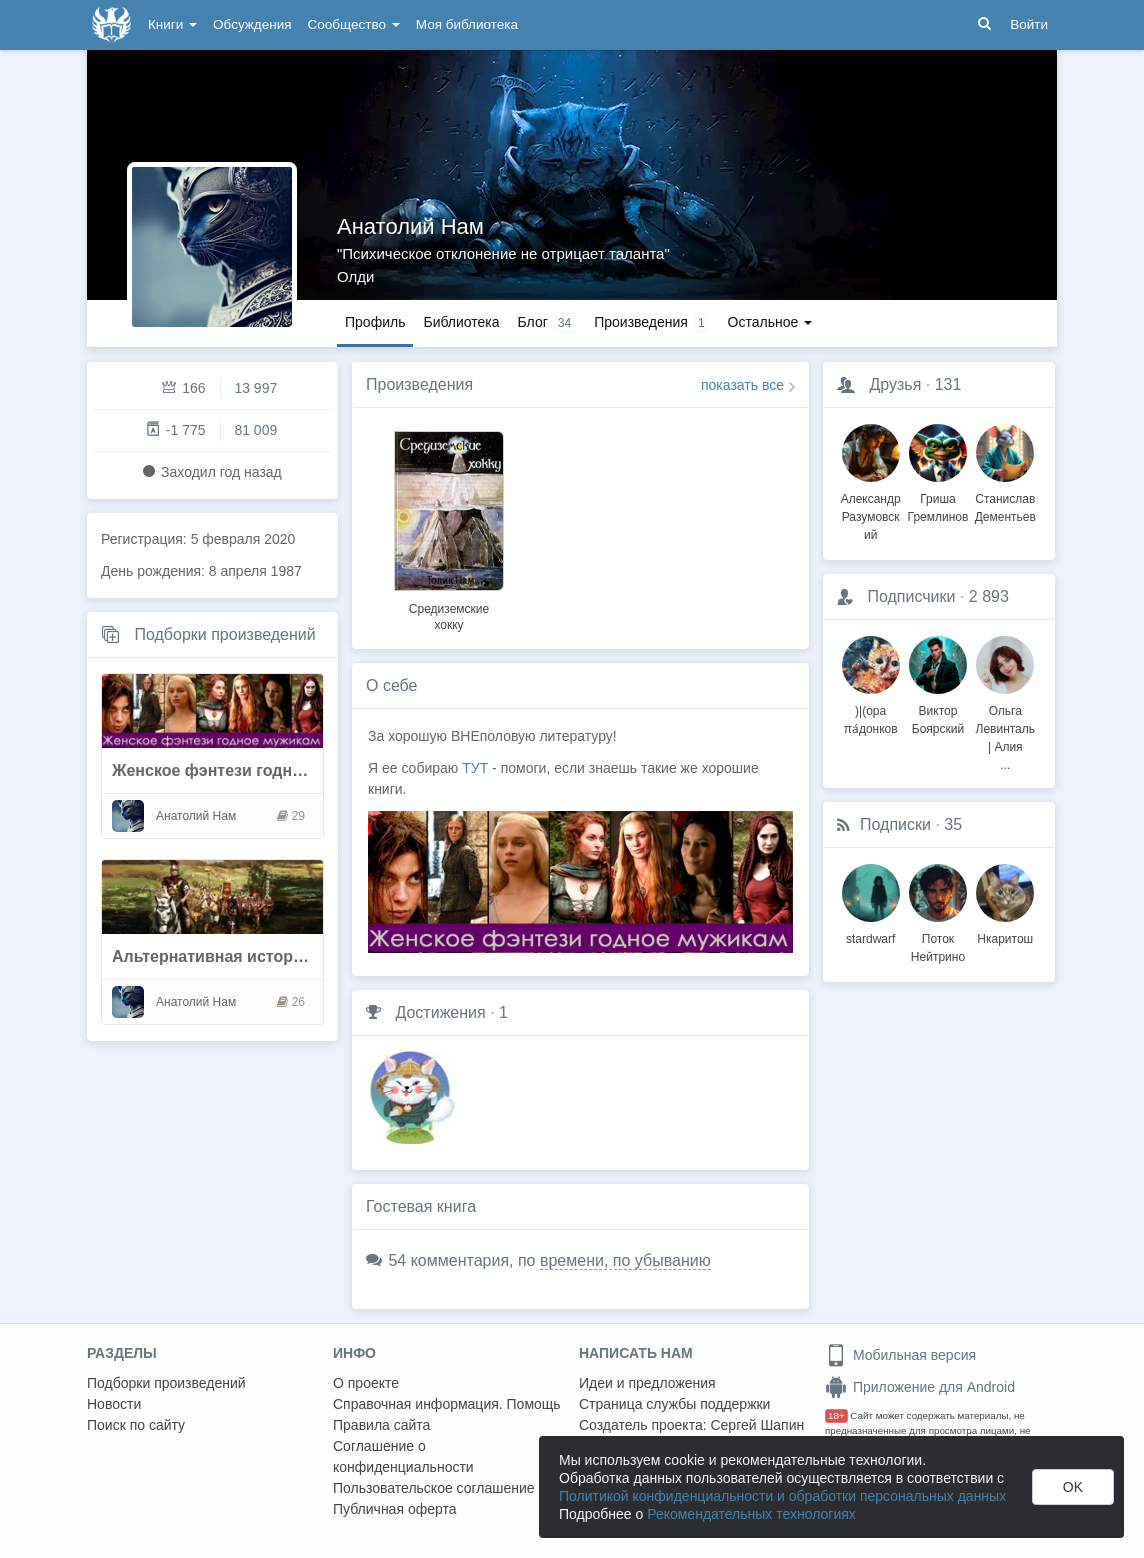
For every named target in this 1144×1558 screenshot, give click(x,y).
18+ (836, 1415)
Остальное (770, 322)
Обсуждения (252, 24)
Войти (1029, 24)
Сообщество (354, 24)
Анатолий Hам (410, 226)
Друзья (895, 384)
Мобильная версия (900, 1355)
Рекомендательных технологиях (751, 1514)
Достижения (440, 1012)
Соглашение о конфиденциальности (403, 1456)
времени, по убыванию (625, 1260)
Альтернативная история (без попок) (258, 956)
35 (953, 824)
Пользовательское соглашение (434, 1488)
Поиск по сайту (136, 1425)
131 (948, 384)
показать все (742, 385)
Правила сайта (381, 1425)
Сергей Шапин (757, 1425)
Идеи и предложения (647, 1383)
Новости (114, 1404)
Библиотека (461, 322)
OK (1073, 1487)
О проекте (366, 1383)
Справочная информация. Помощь (447, 1404)
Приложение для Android (920, 1387)
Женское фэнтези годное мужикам (249, 770)
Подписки (895, 824)
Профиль (375, 322)
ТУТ (477, 768)
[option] (449, 528)
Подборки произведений (224, 634)
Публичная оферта (395, 1509)
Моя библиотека (467, 24)
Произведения (419, 384)
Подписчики (911, 596)
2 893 (989, 596)
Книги (172, 24)
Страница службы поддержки (674, 1404)
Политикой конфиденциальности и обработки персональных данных (782, 1496)
